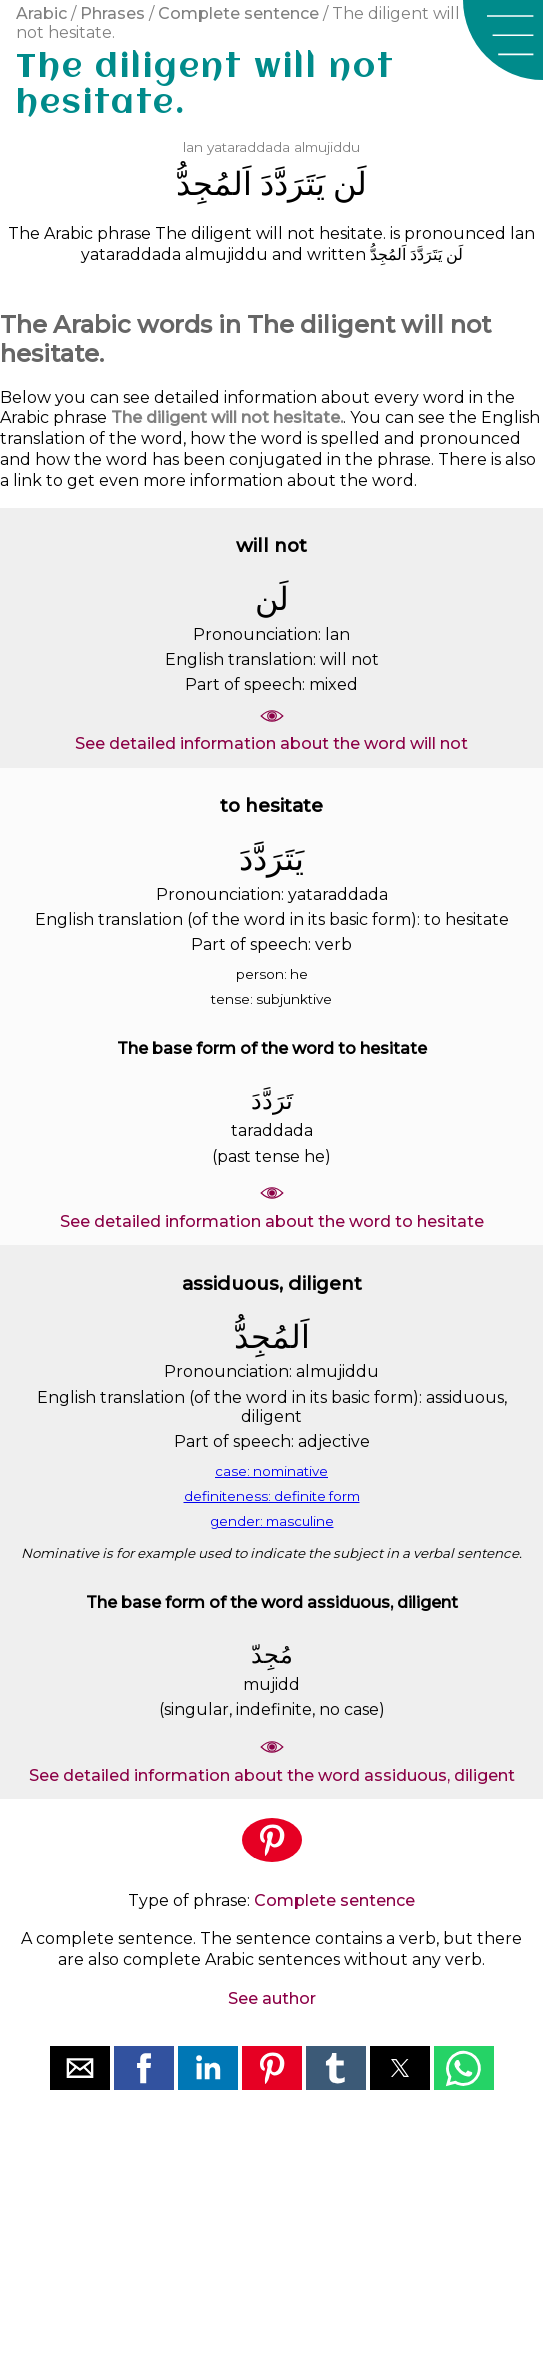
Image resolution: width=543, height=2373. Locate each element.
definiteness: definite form (272, 1496)
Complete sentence (238, 13)
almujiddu (327, 147)
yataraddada (248, 147)
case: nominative (271, 1471)
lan (193, 147)
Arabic (41, 13)
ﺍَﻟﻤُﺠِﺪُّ (214, 183)
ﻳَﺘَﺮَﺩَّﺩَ (292, 183)
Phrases (112, 13)
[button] (503, 40)
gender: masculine (272, 1521)
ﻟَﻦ (350, 183)
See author (272, 1998)
